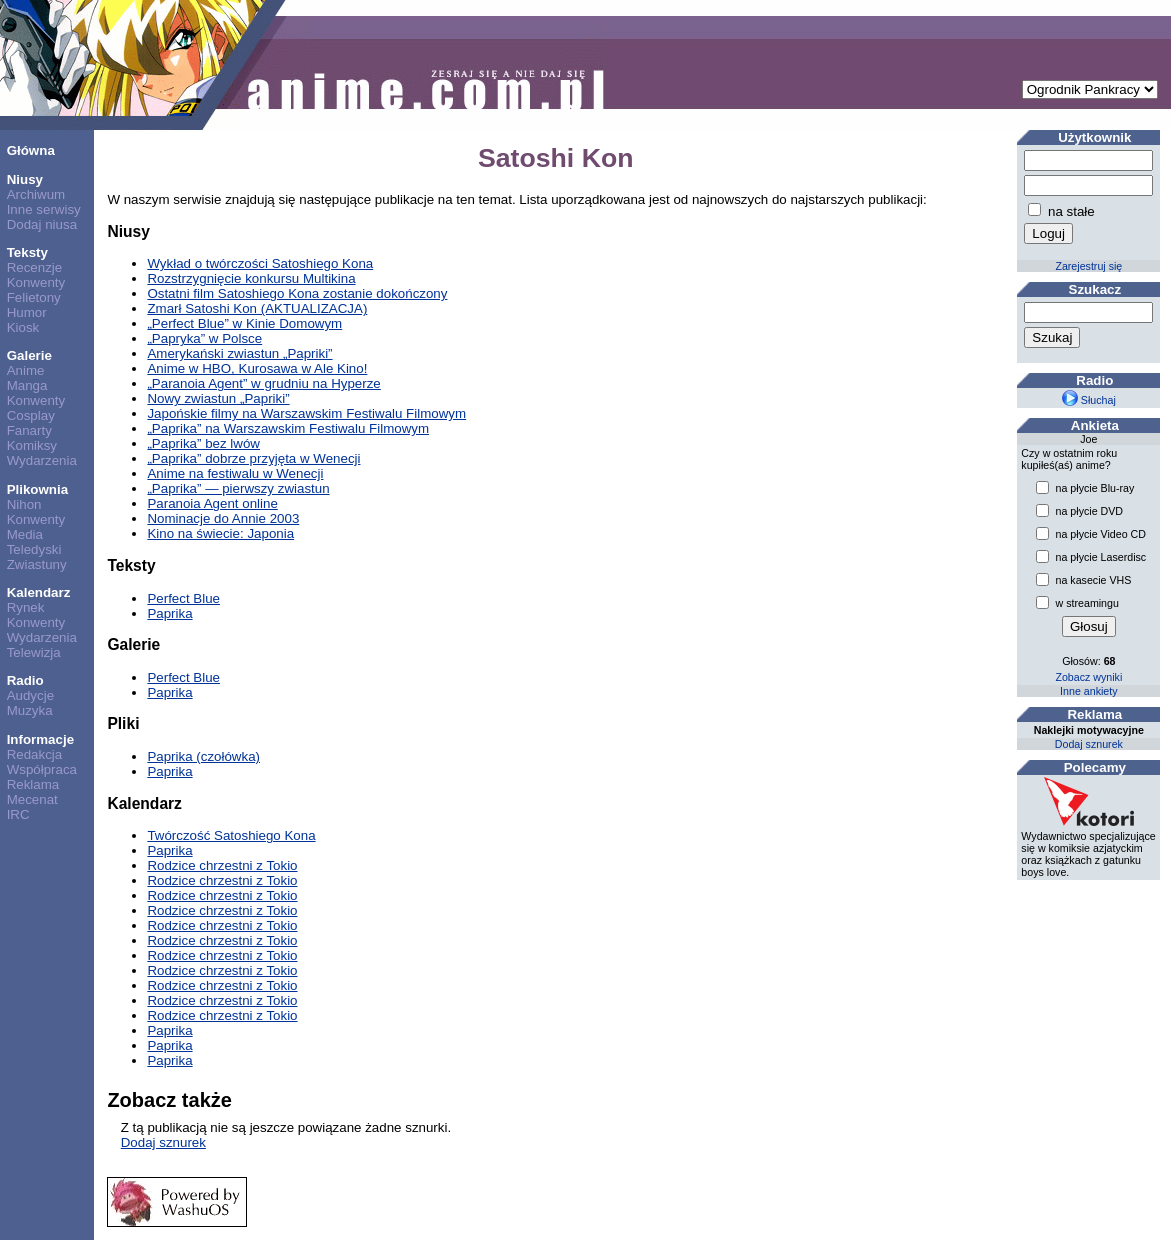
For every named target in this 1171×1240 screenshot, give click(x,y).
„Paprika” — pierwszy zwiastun (238, 488)
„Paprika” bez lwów (203, 443)
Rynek (26, 607)
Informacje (40, 739)
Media (25, 534)
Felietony (34, 297)
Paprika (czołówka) (203, 756)
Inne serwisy (44, 209)
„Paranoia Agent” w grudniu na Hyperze (263, 383)
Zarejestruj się (1088, 266)
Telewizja (34, 652)
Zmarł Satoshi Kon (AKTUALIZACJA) (257, 308)
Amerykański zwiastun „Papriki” (239, 353)
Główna (31, 150)
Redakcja (35, 754)
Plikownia (37, 489)
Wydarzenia (42, 460)
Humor (27, 312)
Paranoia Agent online (212, 503)
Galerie (29, 355)
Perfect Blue (183, 598)
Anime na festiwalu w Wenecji (235, 473)
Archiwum (36, 194)
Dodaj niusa (42, 224)
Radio (25, 680)
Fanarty (29, 430)
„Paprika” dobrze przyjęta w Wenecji (253, 458)
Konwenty (36, 282)
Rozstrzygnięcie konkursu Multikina (251, 278)
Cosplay (31, 415)
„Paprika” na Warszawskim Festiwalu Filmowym (288, 428)
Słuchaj (1089, 400)
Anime (26, 370)
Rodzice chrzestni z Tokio (222, 865)
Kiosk (23, 327)
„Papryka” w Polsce (204, 338)
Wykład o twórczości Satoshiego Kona (260, 263)
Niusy (25, 179)
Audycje (30, 695)
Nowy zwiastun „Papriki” (218, 398)
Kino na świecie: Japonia (220, 533)
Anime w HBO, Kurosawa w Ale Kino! (257, 368)
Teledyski (34, 549)
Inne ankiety (1088, 691)
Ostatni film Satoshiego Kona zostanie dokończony (297, 293)
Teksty (27, 252)
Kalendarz (39, 592)
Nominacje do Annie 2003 (223, 518)
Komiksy (32, 445)
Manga (27, 385)
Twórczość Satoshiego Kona (231, 835)
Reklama (33, 784)
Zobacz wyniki (1088, 677)
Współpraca (42, 769)
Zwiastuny (37, 564)
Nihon (24, 504)
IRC (18, 814)
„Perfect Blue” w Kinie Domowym (244, 323)
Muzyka (30, 710)
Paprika (169, 613)
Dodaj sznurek (163, 1142)
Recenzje (35, 267)
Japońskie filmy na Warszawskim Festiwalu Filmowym (306, 413)
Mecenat (32, 799)
